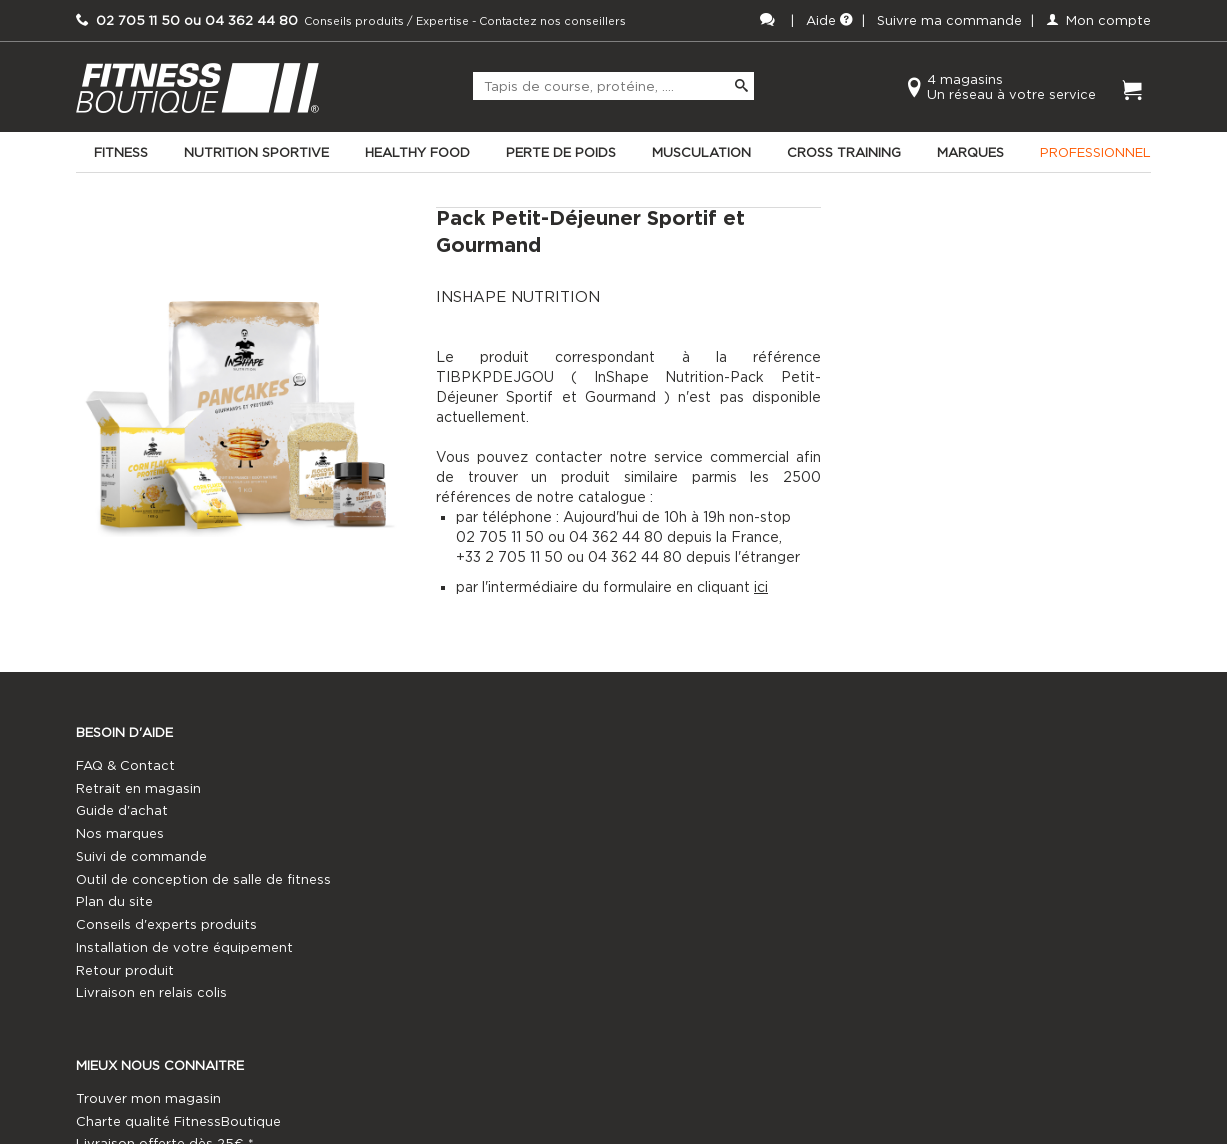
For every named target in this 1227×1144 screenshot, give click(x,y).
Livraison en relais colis (151, 1037)
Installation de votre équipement (184, 992)
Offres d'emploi (665, 878)
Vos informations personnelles (445, 923)
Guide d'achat (122, 832)
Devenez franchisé (675, 787)
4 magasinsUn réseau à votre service (1011, 87)
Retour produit (125, 1014)
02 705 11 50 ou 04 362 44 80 (995, 787)
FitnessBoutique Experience (436, 855)
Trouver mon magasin (417, 787)
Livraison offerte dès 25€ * (434, 832)
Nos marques (120, 855)
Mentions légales (400, 878)
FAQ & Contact (125, 787)
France (636, 855)
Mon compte (1098, 20)
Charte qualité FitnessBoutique (447, 810)
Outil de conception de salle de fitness (179, 913)
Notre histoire (390, 946)
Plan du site (114, 946)
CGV (360, 901)
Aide (829, 20)
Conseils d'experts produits (166, 969)
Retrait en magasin (138, 810)
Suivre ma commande (949, 20)
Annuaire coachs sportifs (696, 832)
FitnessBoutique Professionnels (717, 810)
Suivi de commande (141, 878)
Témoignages (389, 969)
